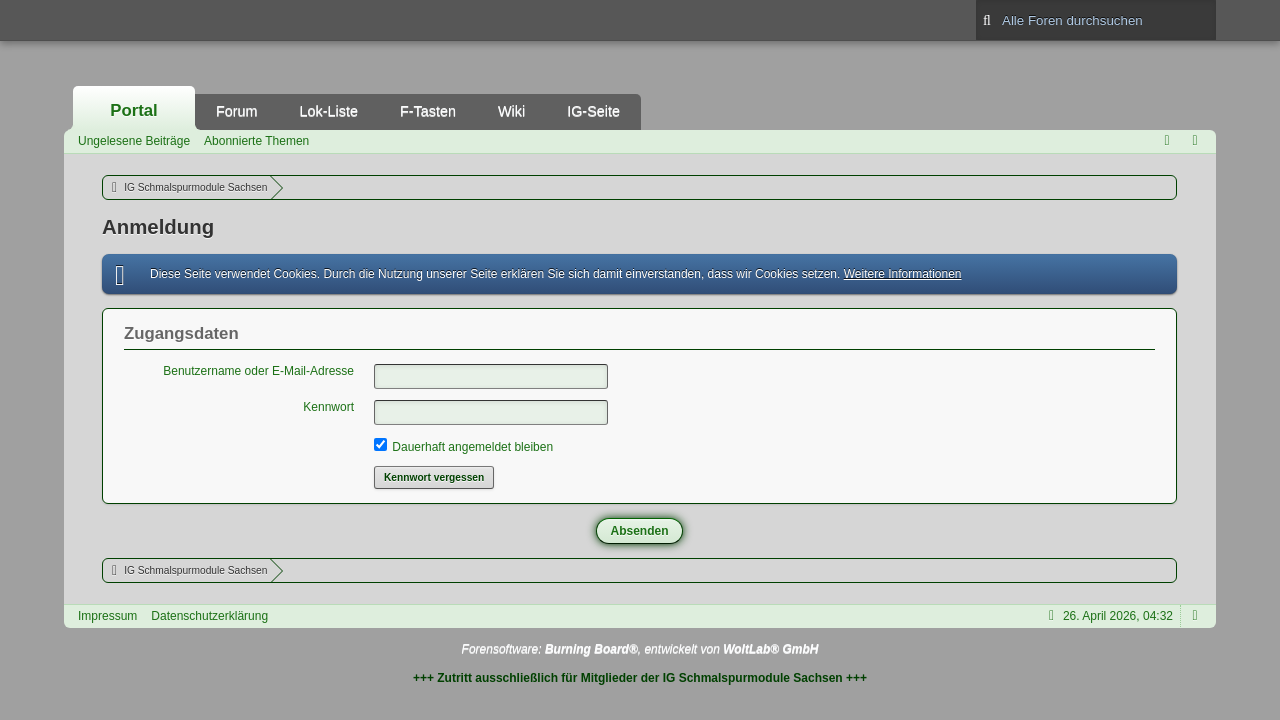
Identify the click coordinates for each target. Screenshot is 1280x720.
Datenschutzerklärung (209, 616)
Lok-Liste (329, 111)
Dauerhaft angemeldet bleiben (463, 446)
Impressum (107, 616)
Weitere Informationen (903, 274)
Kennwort (328, 407)
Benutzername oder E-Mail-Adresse (258, 371)
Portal (134, 110)
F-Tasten (428, 111)
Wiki (511, 111)
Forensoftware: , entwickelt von (640, 649)
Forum (237, 111)
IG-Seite (593, 111)
